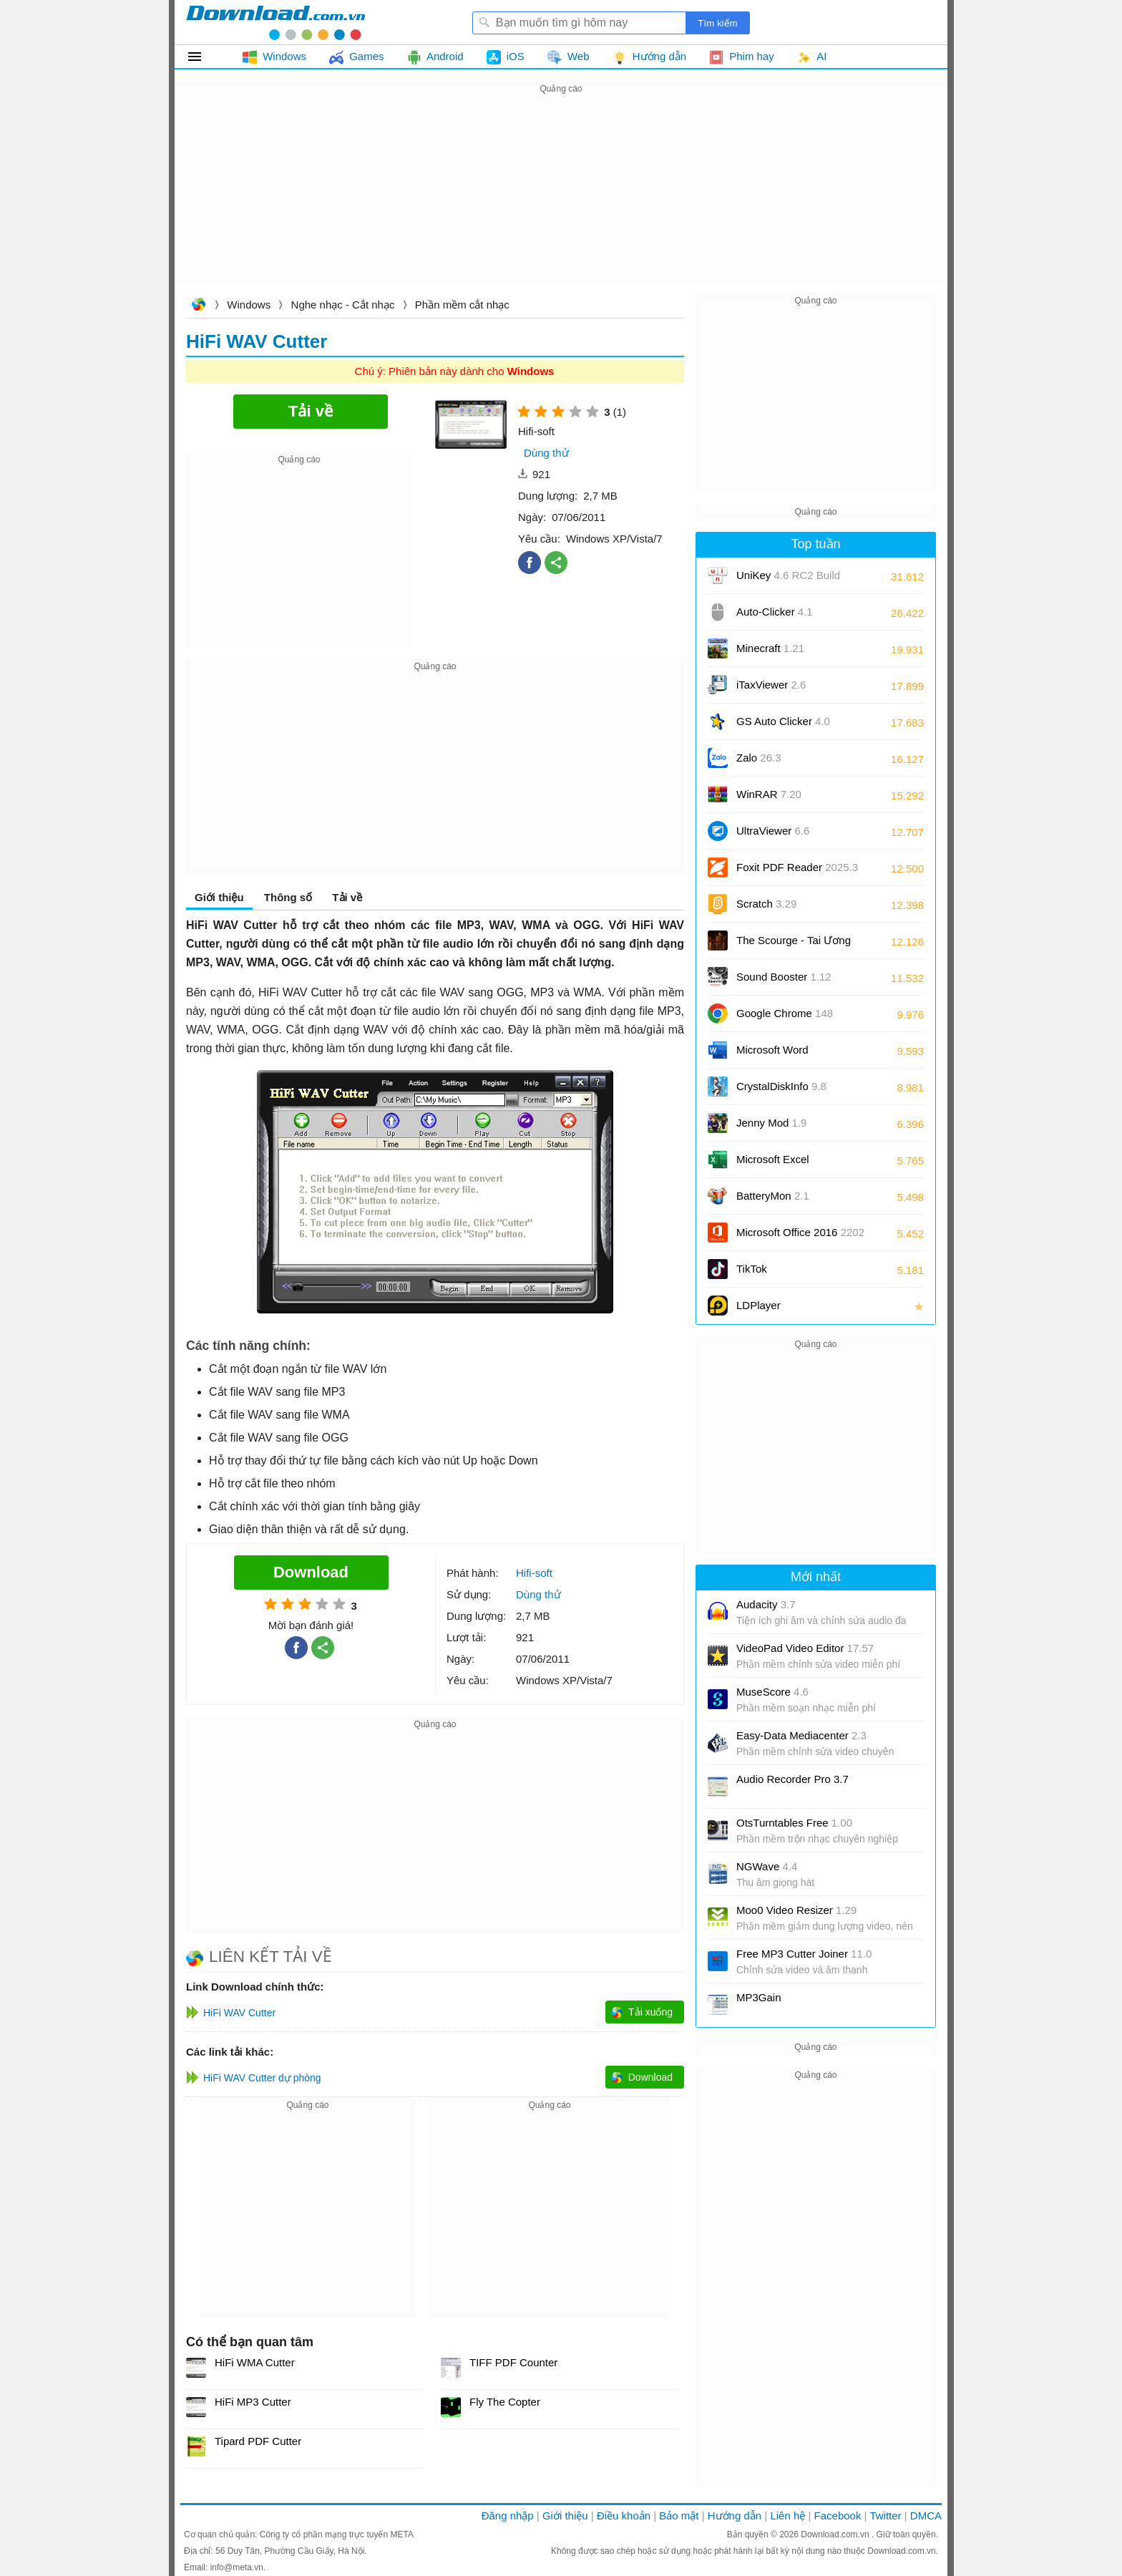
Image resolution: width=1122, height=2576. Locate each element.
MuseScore (772, 1692)
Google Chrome (784, 1013)
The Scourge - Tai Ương (793, 940)
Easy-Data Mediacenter (801, 1735)
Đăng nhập (508, 2515)
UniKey (788, 580)
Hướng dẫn (734, 2515)
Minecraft (770, 648)
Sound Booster (783, 977)
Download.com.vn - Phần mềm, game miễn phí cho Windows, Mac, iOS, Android (275, 22)
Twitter (885, 2515)
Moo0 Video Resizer (796, 1910)
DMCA (926, 2515)
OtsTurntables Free (794, 1823)
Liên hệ (787, 2515)
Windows (248, 304)
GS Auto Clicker (783, 721)
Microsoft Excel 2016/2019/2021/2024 (788, 1164)
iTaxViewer (771, 685)
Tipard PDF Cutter (258, 2441)
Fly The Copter (504, 2402)
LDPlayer (758, 1305)
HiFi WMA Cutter (255, 2362)
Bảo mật (678, 2515)
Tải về (347, 897)
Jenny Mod (771, 1123)
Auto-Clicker (774, 612)
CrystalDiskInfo (781, 1086)
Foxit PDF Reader (797, 867)
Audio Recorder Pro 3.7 (792, 1779)
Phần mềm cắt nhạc (462, 304)
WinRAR (768, 794)
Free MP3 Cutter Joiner (804, 1954)
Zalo (758, 758)
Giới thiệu (219, 897)
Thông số (288, 897)
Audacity (766, 1604)
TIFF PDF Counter (513, 2362)
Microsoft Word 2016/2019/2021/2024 (788, 1055)
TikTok (751, 1269)
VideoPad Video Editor (805, 1648)
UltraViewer (772, 831)
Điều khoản (623, 2515)
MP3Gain (758, 1997)
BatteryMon (772, 1196)
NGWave (766, 1866)
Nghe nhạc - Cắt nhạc (343, 304)
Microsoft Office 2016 (800, 1237)
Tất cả (203, 56)
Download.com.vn (198, 306)
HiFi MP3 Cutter (253, 2402)
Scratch (766, 904)
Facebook (838, 2515)
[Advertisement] (561, 197)
